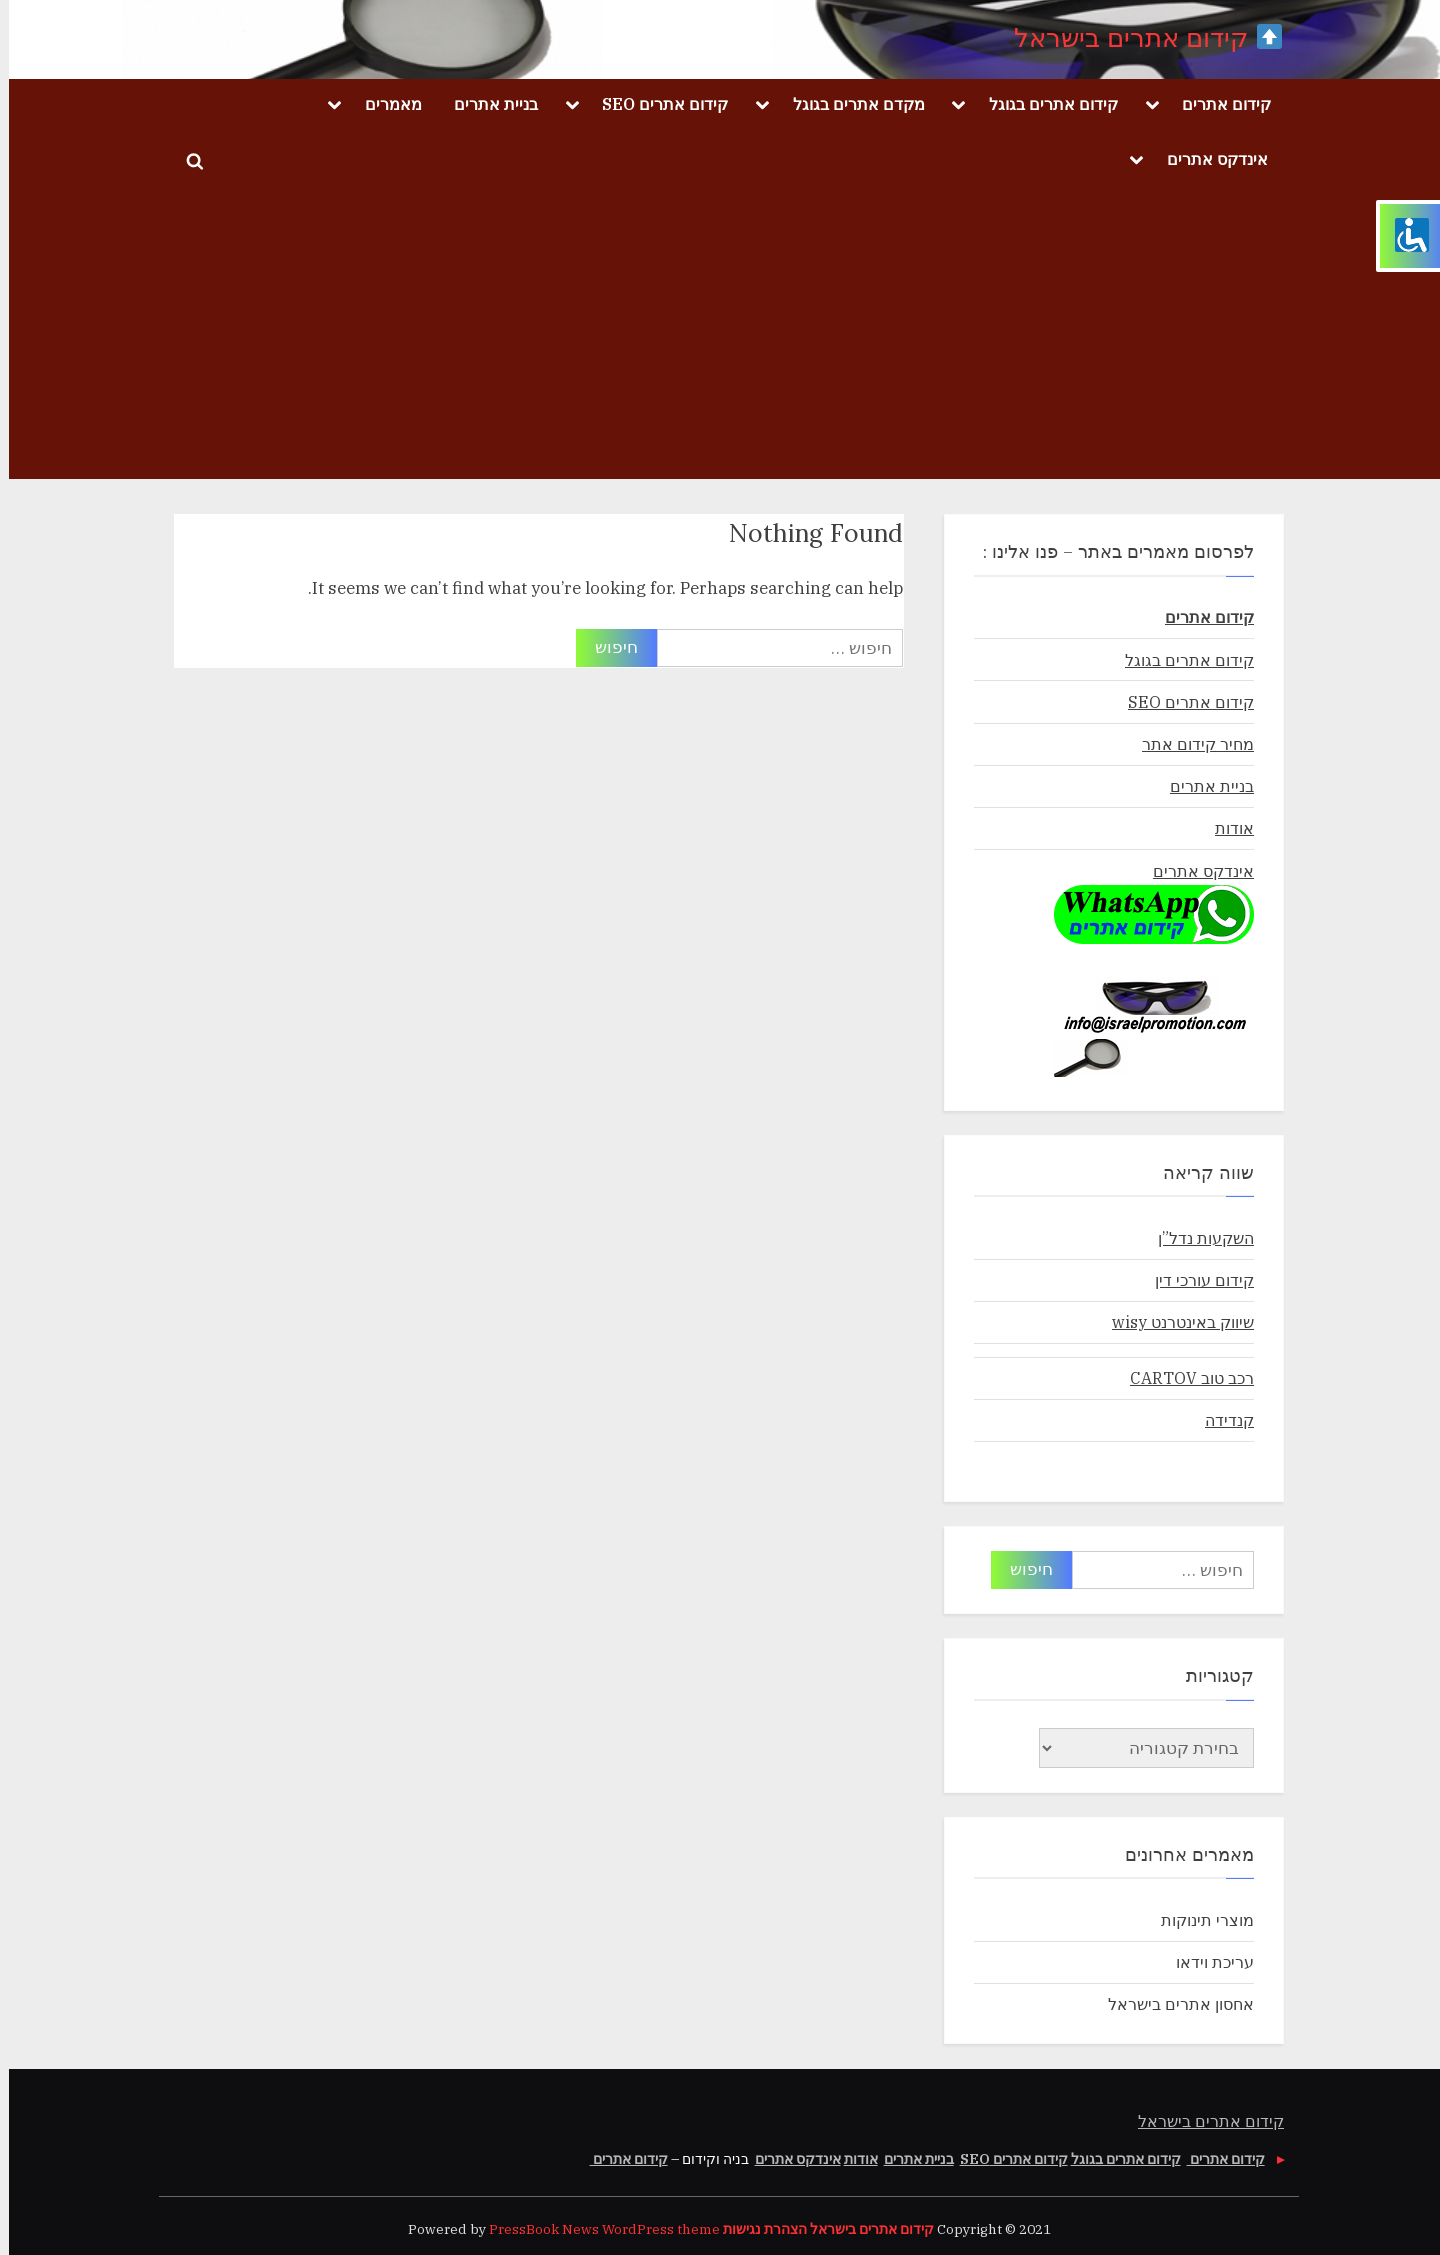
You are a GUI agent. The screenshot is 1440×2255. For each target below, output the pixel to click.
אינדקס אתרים (1208, 158)
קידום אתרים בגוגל (1044, 103)
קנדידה (1220, 1419)
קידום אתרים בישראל (1139, 37)
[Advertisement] (720, 339)
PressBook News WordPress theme (595, 2229)
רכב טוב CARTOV (1183, 1377)
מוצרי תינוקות (1198, 1919)
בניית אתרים (487, 103)
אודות (1225, 827)
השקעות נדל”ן (1197, 1237)
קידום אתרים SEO (656, 103)
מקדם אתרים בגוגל (850, 103)
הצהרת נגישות (756, 2229)
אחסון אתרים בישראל (1172, 2003)
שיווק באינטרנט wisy (1174, 1321)
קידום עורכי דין (1195, 1279)
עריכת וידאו (1206, 1961)
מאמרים (384, 103)
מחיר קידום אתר (1189, 743)
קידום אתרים (1217, 103)
